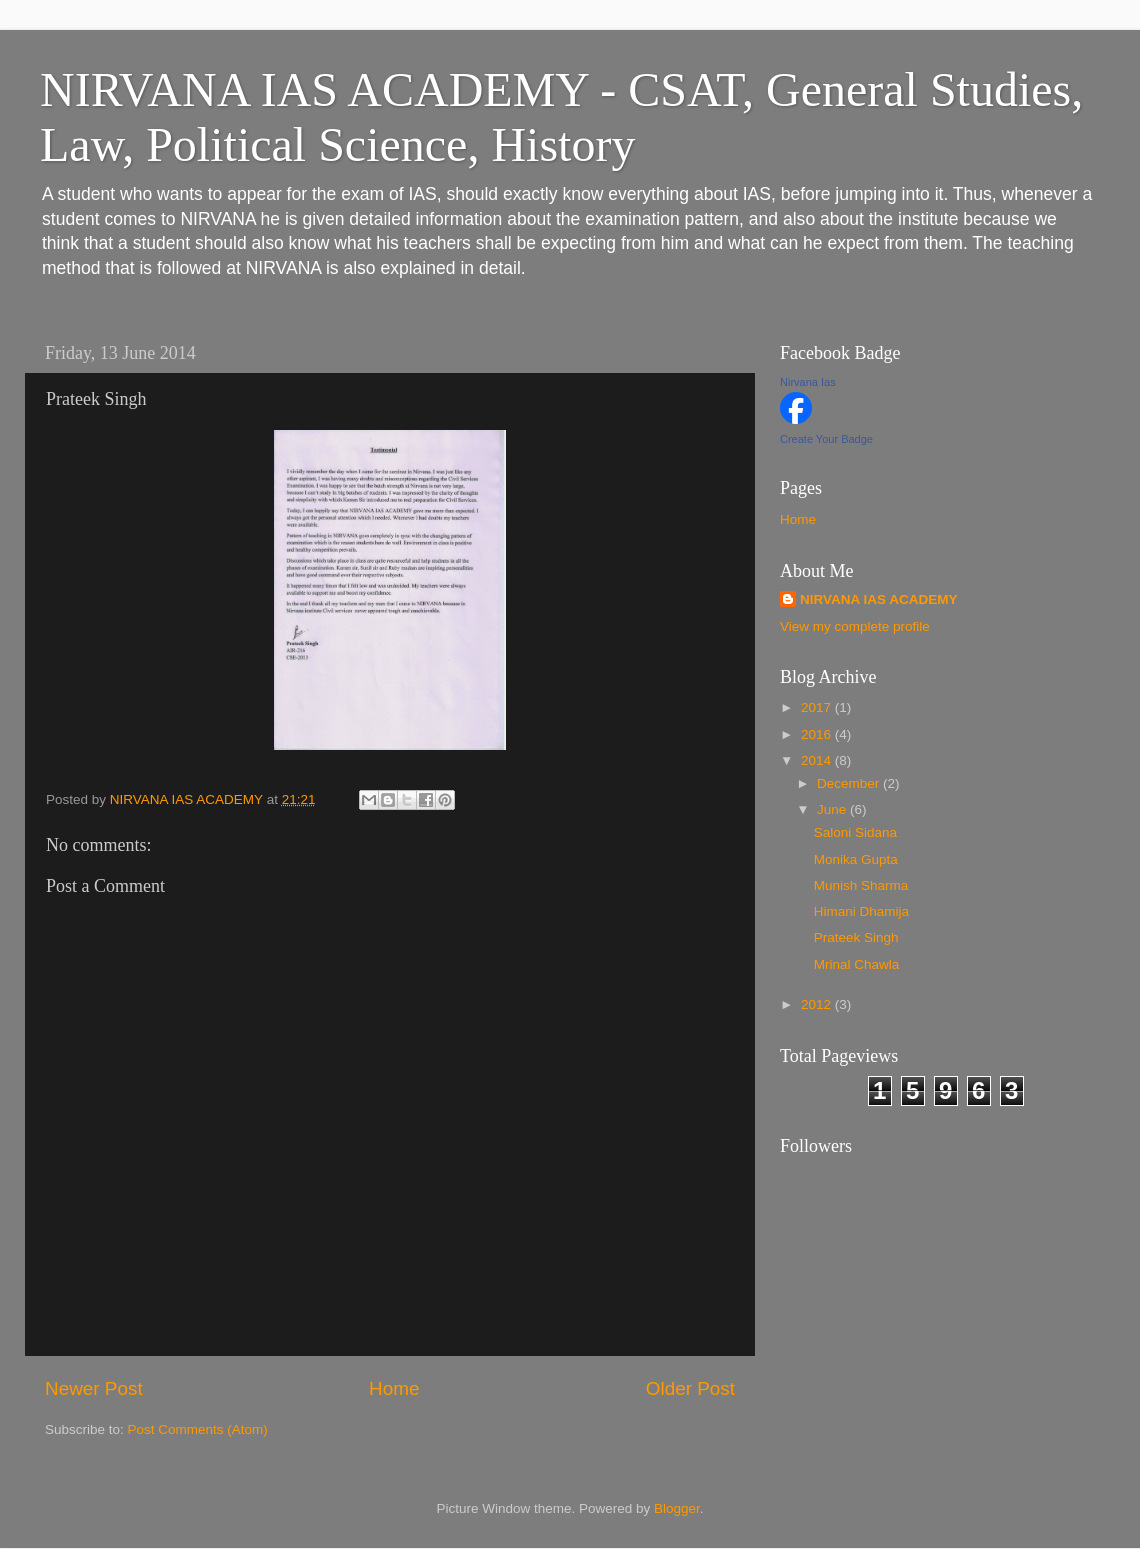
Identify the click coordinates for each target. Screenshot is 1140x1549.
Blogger (677, 1508)
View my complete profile (855, 626)
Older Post (690, 1388)
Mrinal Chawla (857, 964)
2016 (818, 734)
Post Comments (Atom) (198, 1429)
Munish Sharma (861, 885)
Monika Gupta (856, 859)
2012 (818, 1004)
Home (394, 1388)
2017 (818, 707)
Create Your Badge (826, 439)
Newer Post (94, 1388)
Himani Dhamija (861, 911)
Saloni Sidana (855, 832)
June (833, 809)
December (850, 783)
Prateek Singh (856, 937)
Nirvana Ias (808, 382)
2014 (818, 760)
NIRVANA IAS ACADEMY (879, 599)
